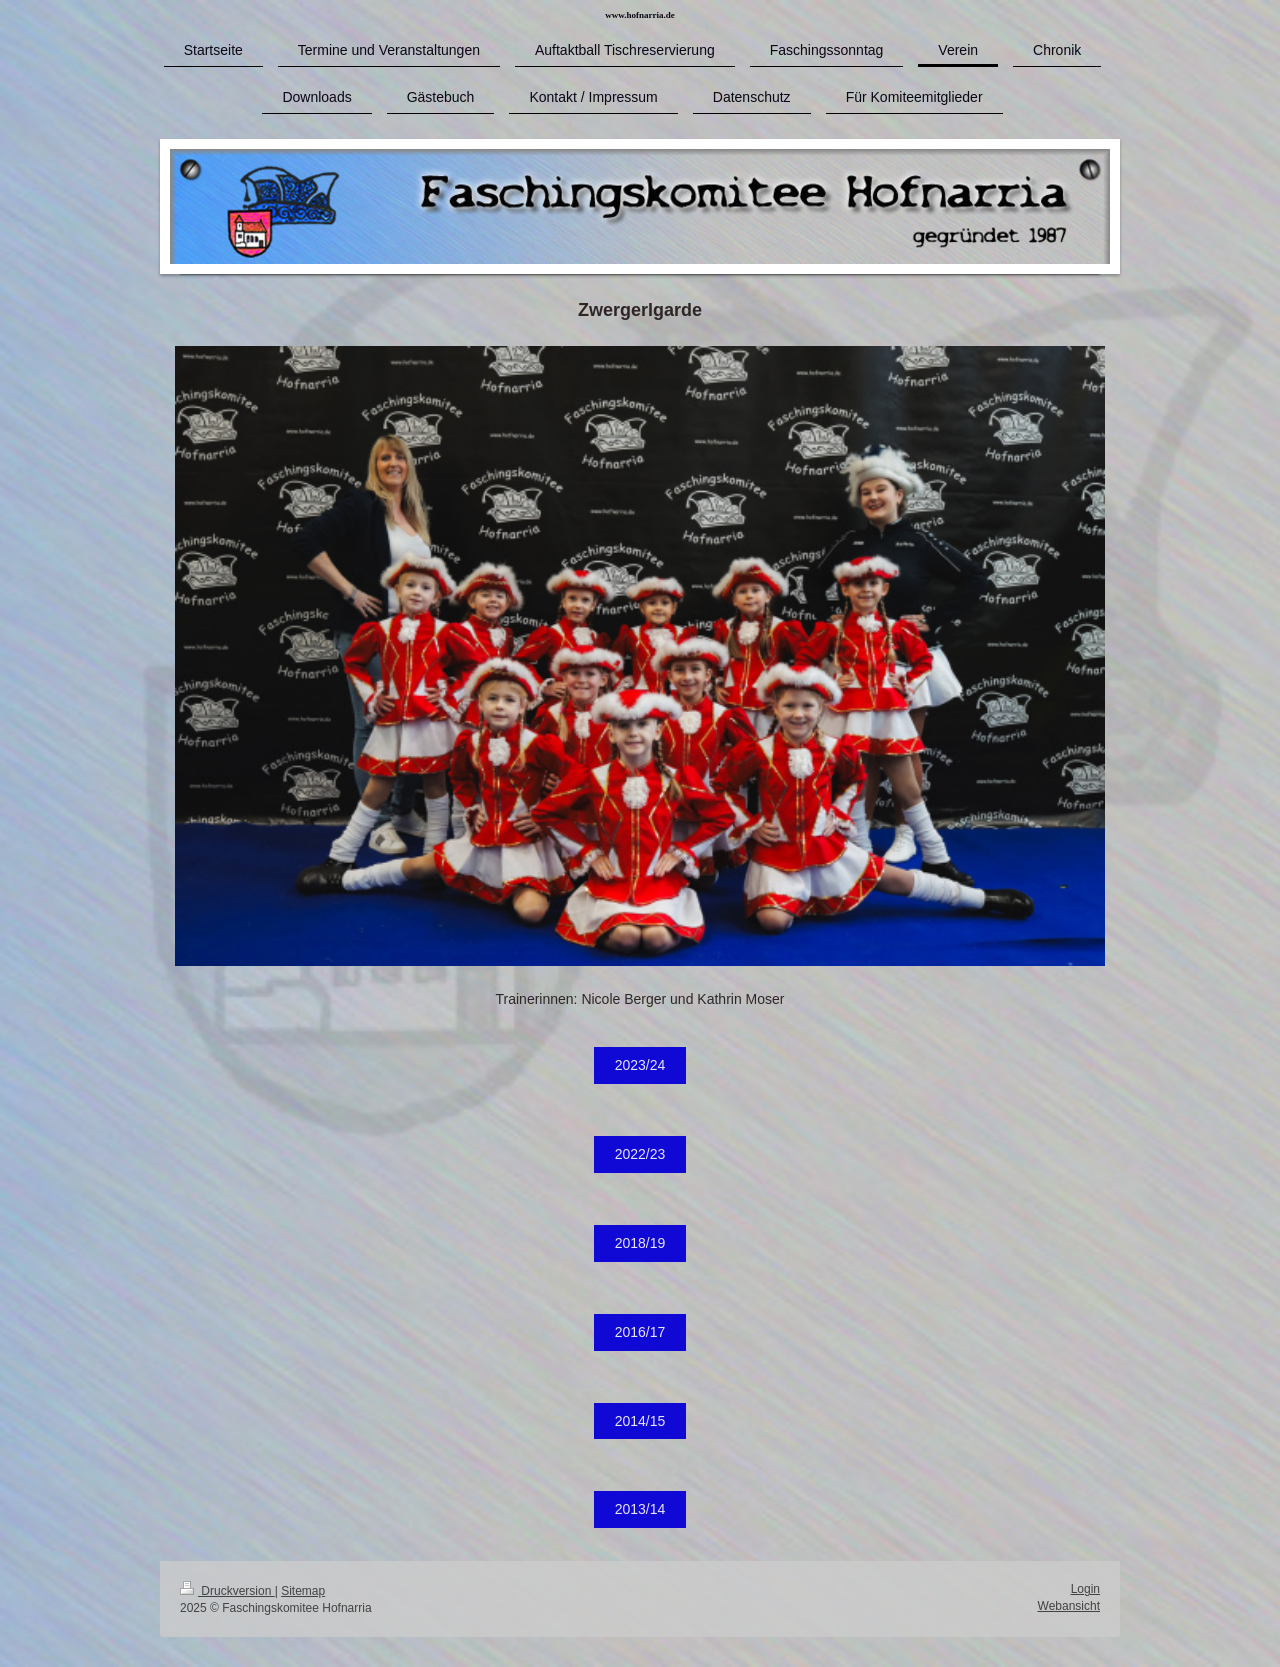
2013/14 (640, 1509)
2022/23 (640, 1154)
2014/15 (640, 1421)
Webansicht (1069, 1606)
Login (1085, 1589)
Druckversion (227, 1591)
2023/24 (640, 1065)
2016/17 (640, 1332)
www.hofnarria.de (640, 15)
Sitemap (303, 1591)
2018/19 (640, 1243)
